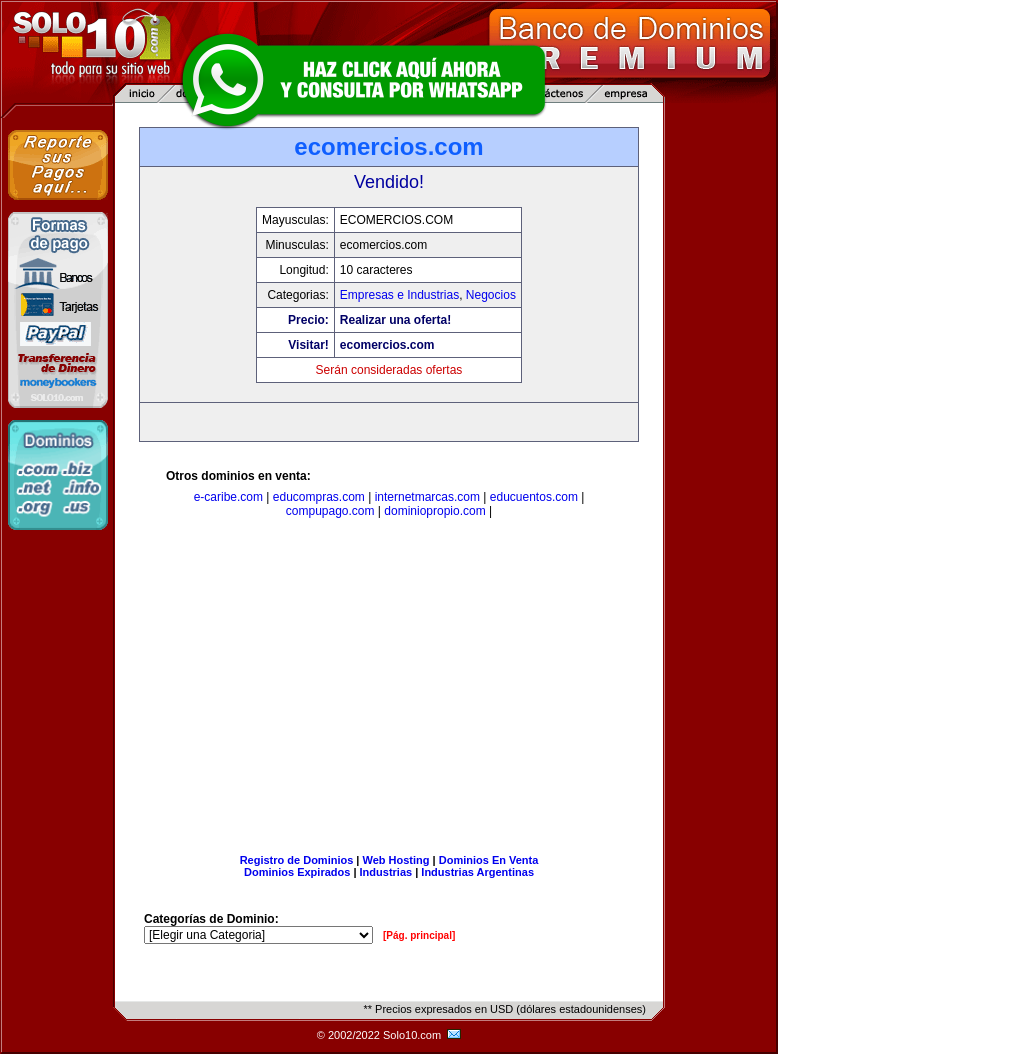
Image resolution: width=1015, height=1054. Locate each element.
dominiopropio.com (434, 511)
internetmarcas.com (427, 497)
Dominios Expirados (297, 872)
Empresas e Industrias (399, 295)
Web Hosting (396, 860)
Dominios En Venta (489, 860)
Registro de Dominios (297, 860)
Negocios (491, 295)
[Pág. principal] (419, 935)
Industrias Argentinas (477, 872)
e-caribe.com (228, 497)
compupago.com (330, 511)
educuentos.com (534, 497)
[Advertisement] (389, 690)
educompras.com (319, 497)
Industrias (386, 872)
